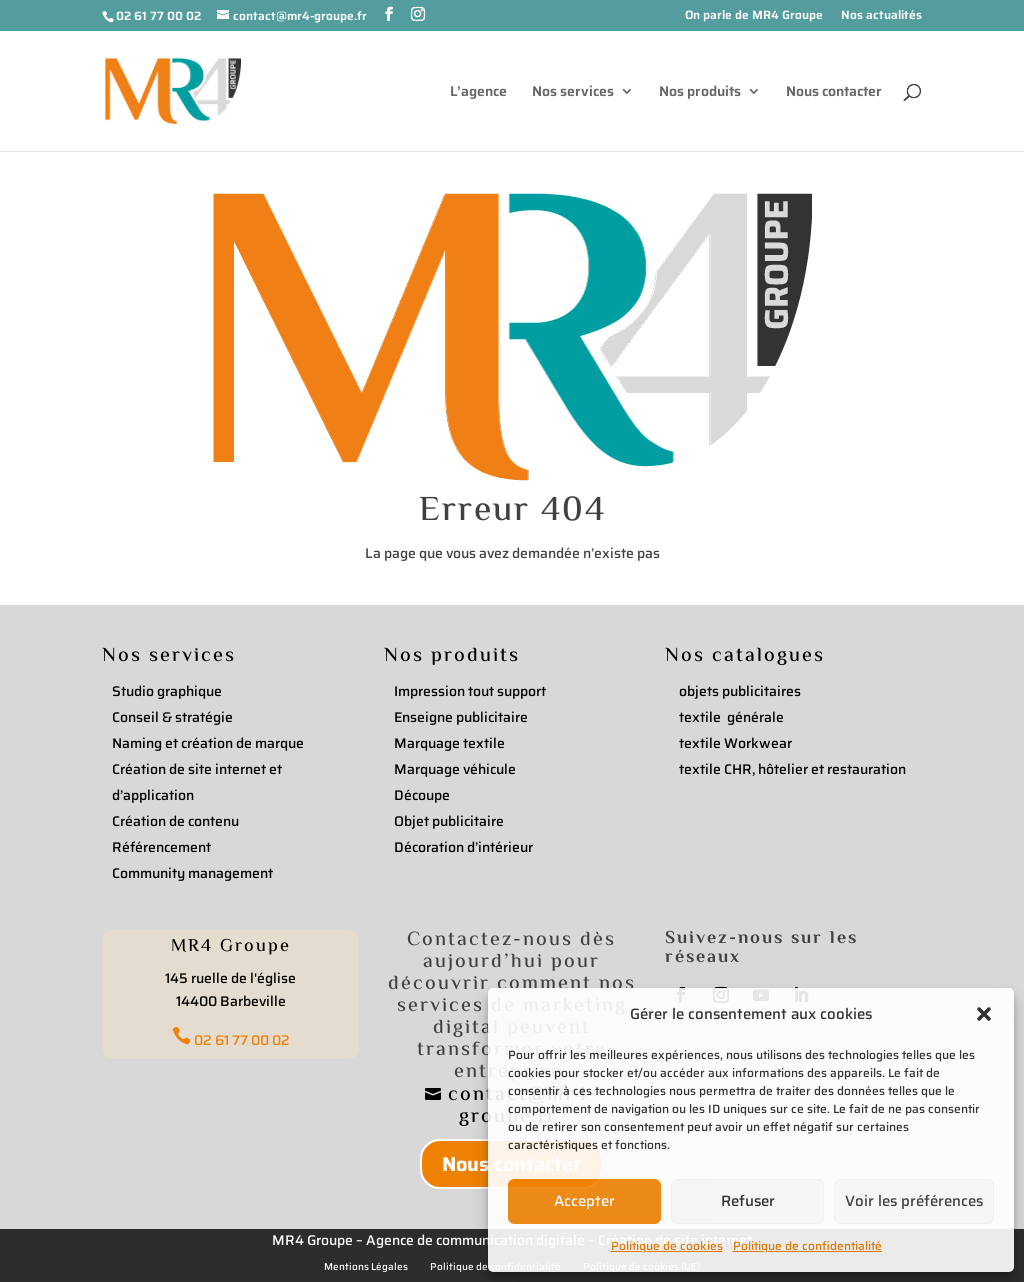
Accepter (584, 1201)
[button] (984, 1014)
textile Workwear (735, 743)
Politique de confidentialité (807, 1245)
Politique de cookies (667, 1245)
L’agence (478, 93)
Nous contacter (834, 93)
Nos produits (700, 93)
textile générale (731, 717)
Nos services (573, 93)
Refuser (748, 1201)
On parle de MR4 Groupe (754, 16)
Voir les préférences (914, 1201)
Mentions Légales (366, 1267)
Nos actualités (881, 16)
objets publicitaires (740, 691)
